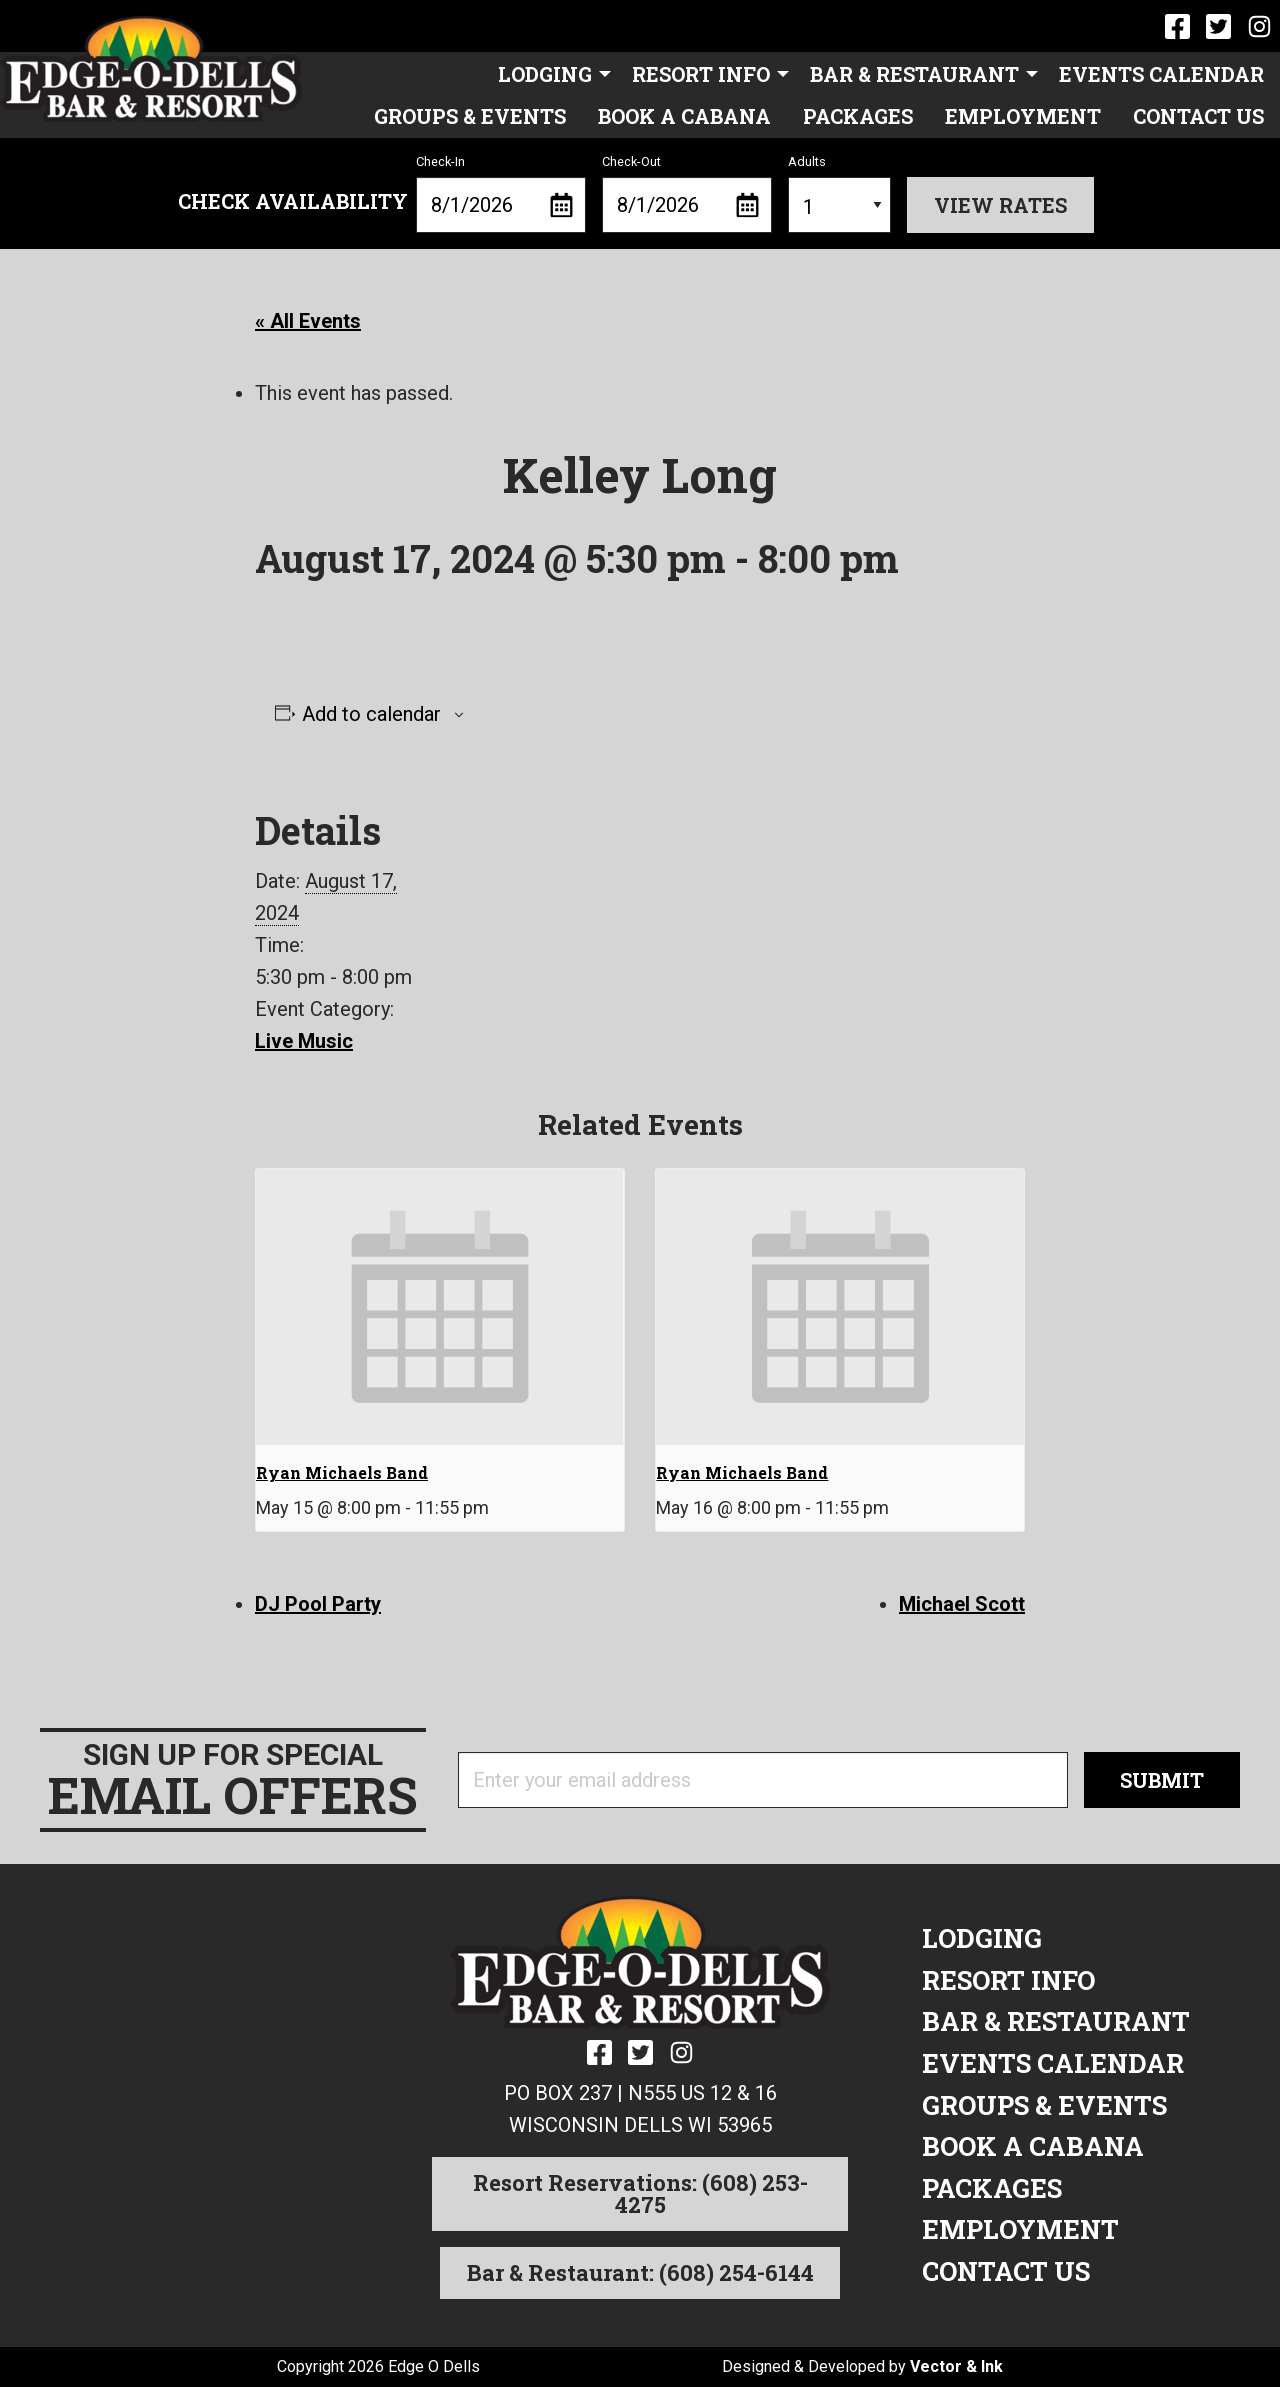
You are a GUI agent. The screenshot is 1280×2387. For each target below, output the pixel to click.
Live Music (304, 1041)
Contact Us (1198, 116)
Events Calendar (1161, 74)
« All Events (308, 321)
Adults (839, 194)
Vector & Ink (956, 2366)
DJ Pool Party (318, 1604)
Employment (1023, 116)
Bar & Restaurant (914, 74)
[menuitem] (549, 73)
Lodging (545, 74)
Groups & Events (470, 116)
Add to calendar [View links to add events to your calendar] (371, 714)
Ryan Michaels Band (342, 1472)
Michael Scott (962, 1604)
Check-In (501, 194)
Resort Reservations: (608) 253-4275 (640, 2193)
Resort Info (701, 74)
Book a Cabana (684, 116)
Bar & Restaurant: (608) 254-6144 (640, 2272)
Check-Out (687, 194)
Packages (858, 116)
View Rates (1000, 205)
